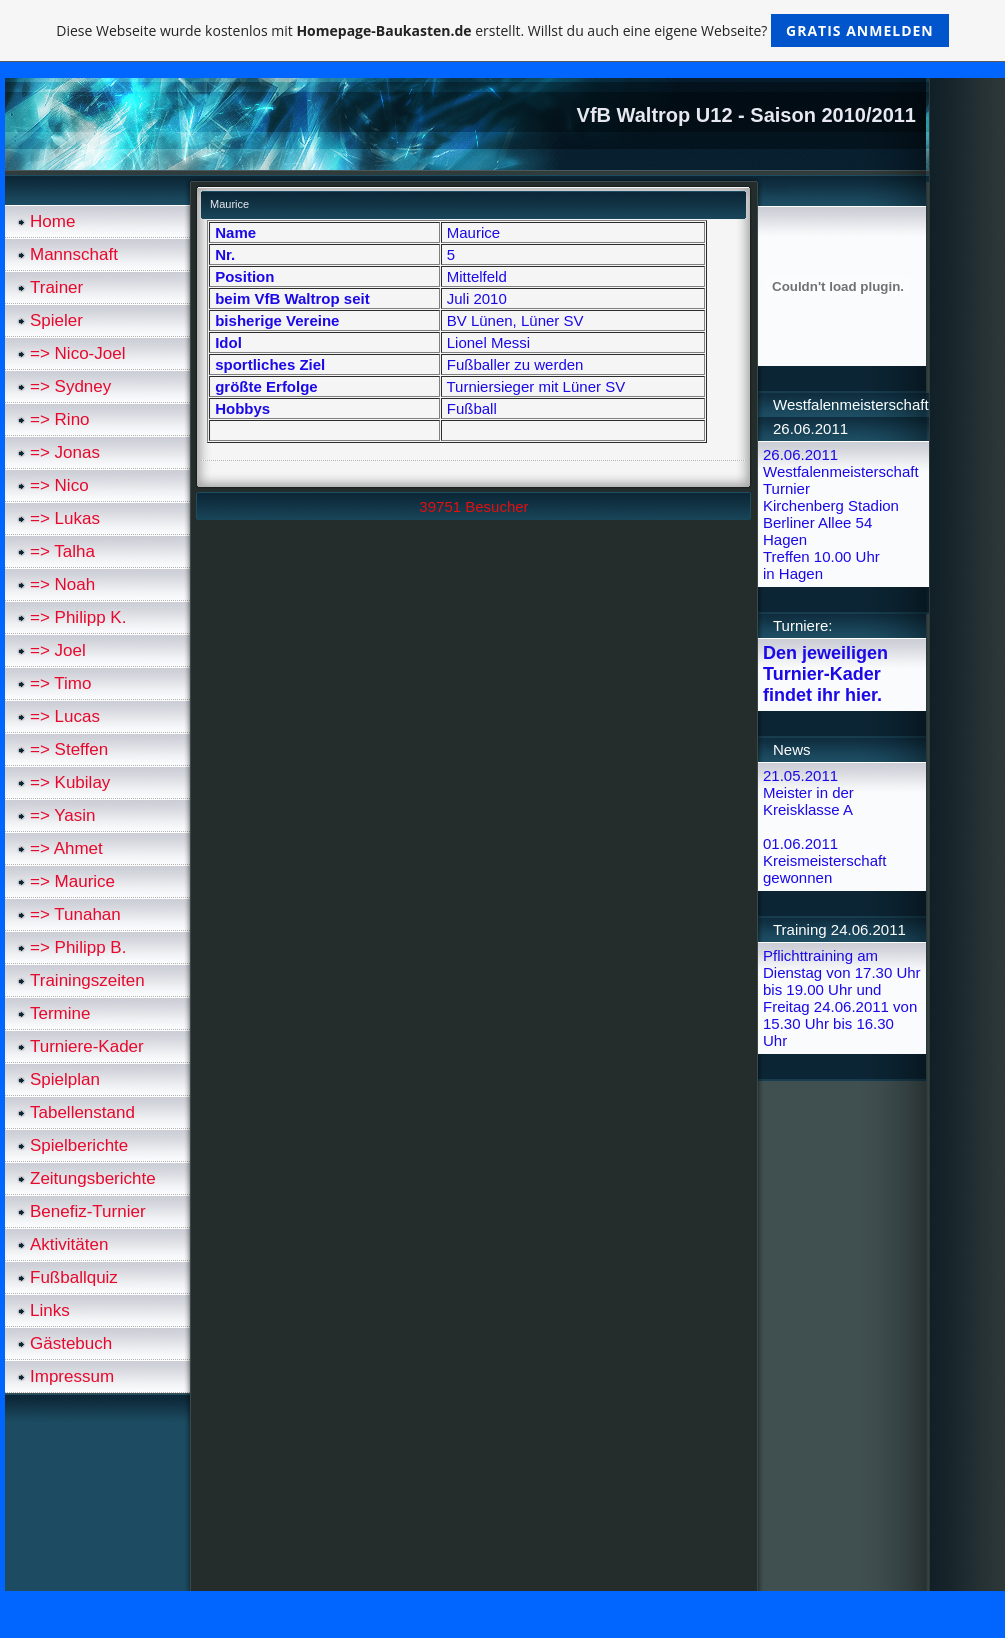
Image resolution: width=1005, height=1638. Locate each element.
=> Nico (59, 485)
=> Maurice (72, 881)
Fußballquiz (74, 1277)
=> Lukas (65, 518)
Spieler (56, 320)
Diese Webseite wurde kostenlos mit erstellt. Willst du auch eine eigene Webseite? (502, 30)
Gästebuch (71, 1343)
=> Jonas (65, 452)
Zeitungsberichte (93, 1178)
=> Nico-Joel (77, 353)
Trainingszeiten (87, 980)
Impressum (72, 1376)
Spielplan (65, 1079)
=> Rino (60, 419)
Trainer (56, 287)
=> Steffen (69, 749)
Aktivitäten (69, 1244)
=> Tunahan (75, 914)
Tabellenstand (82, 1112)
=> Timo (60, 683)
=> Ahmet (66, 848)
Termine (60, 1013)
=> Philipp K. (78, 617)
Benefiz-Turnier (88, 1211)
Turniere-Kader (87, 1046)
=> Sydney (70, 386)
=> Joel (58, 650)
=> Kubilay (70, 782)
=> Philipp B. (78, 947)
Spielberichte (79, 1145)
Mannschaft (74, 254)
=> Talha (62, 551)
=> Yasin (63, 815)
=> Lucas (65, 716)
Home (52, 221)
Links (50, 1310)
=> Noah (62, 584)
